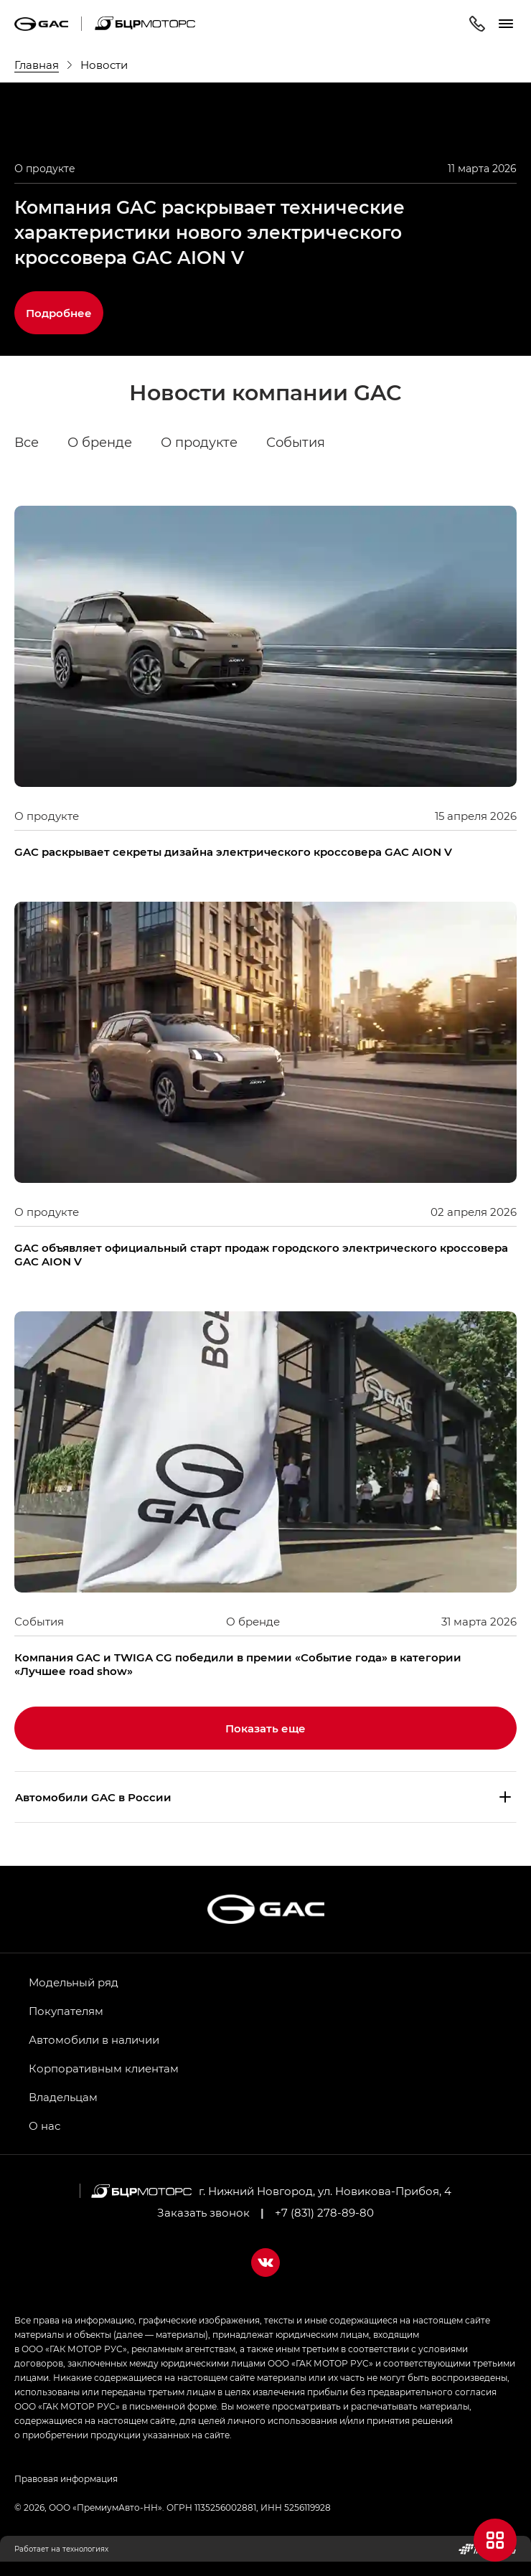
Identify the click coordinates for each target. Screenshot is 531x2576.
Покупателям (66, 2011)
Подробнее (58, 312)
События (295, 442)
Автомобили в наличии (94, 2039)
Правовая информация (66, 2478)
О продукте (199, 442)
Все (26, 442)
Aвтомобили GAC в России (93, 1797)
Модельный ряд (73, 1982)
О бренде (99, 442)
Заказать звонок (203, 2212)
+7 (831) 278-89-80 (324, 2212)
